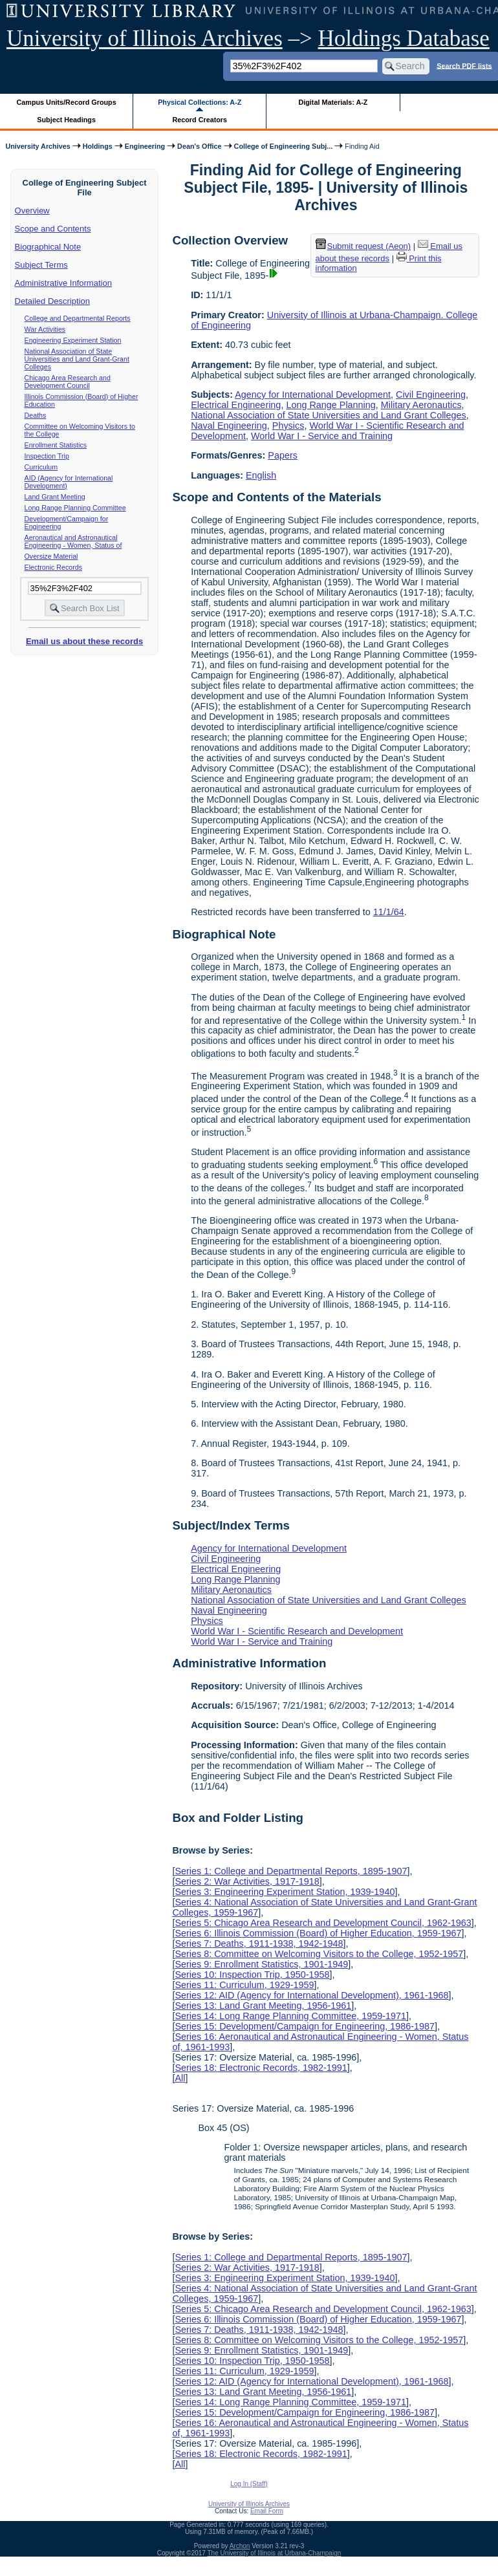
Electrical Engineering (236, 405)
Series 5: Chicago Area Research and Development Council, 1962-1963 (323, 1923)
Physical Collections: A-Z (199, 102)
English (261, 475)
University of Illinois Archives (144, 38)
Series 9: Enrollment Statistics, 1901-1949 (261, 1964)
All (180, 2078)
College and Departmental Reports (78, 318)
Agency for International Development (313, 394)
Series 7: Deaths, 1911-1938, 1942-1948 (259, 1943)
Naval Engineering (229, 425)
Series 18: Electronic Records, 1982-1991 (261, 2067)
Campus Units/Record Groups (66, 102)
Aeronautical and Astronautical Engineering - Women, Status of (73, 541)
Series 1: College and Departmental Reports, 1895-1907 (291, 1871)
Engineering (145, 146)
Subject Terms (41, 265)
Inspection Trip (47, 456)
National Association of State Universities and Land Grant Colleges (328, 415)
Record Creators (199, 120)
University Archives (37, 146)
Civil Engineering (431, 394)
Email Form (266, 2511)
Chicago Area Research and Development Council (68, 381)
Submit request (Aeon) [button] (363, 246)
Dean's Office (199, 146)
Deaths (36, 415)
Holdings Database (404, 38)
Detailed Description (52, 301)
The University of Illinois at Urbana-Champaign (274, 2553)
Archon (240, 2545)
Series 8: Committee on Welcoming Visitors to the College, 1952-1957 (319, 1954)
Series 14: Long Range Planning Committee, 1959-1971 (290, 2016)
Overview (32, 210)
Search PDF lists (464, 65)
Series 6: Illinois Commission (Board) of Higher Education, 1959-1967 (318, 1933)
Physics (288, 425)
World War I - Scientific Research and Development (297, 1631)
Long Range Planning (330, 405)
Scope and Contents (53, 228)
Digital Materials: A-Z (332, 102)
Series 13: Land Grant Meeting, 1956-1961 (263, 2005)
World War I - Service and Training (322, 436)
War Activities (45, 329)
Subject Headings (66, 120)
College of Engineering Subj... (283, 146)
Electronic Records (53, 567)
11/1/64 (388, 912)
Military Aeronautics (421, 405)
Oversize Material (51, 556)
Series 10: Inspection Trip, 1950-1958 (252, 1974)
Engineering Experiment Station (73, 340)
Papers (283, 455)
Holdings (98, 146)
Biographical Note (48, 247)
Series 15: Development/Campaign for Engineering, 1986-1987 (305, 2026)
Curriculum (41, 467)
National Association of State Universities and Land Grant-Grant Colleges (77, 359)
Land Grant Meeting (55, 497)
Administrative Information (63, 283)
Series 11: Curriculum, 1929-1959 (244, 1985)
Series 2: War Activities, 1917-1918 (247, 1881)
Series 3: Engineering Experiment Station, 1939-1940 (285, 1892)
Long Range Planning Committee (75, 508)
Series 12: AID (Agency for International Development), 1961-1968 (311, 1995)
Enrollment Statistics (56, 445)
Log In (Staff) (249, 2483)
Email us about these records (84, 641)
